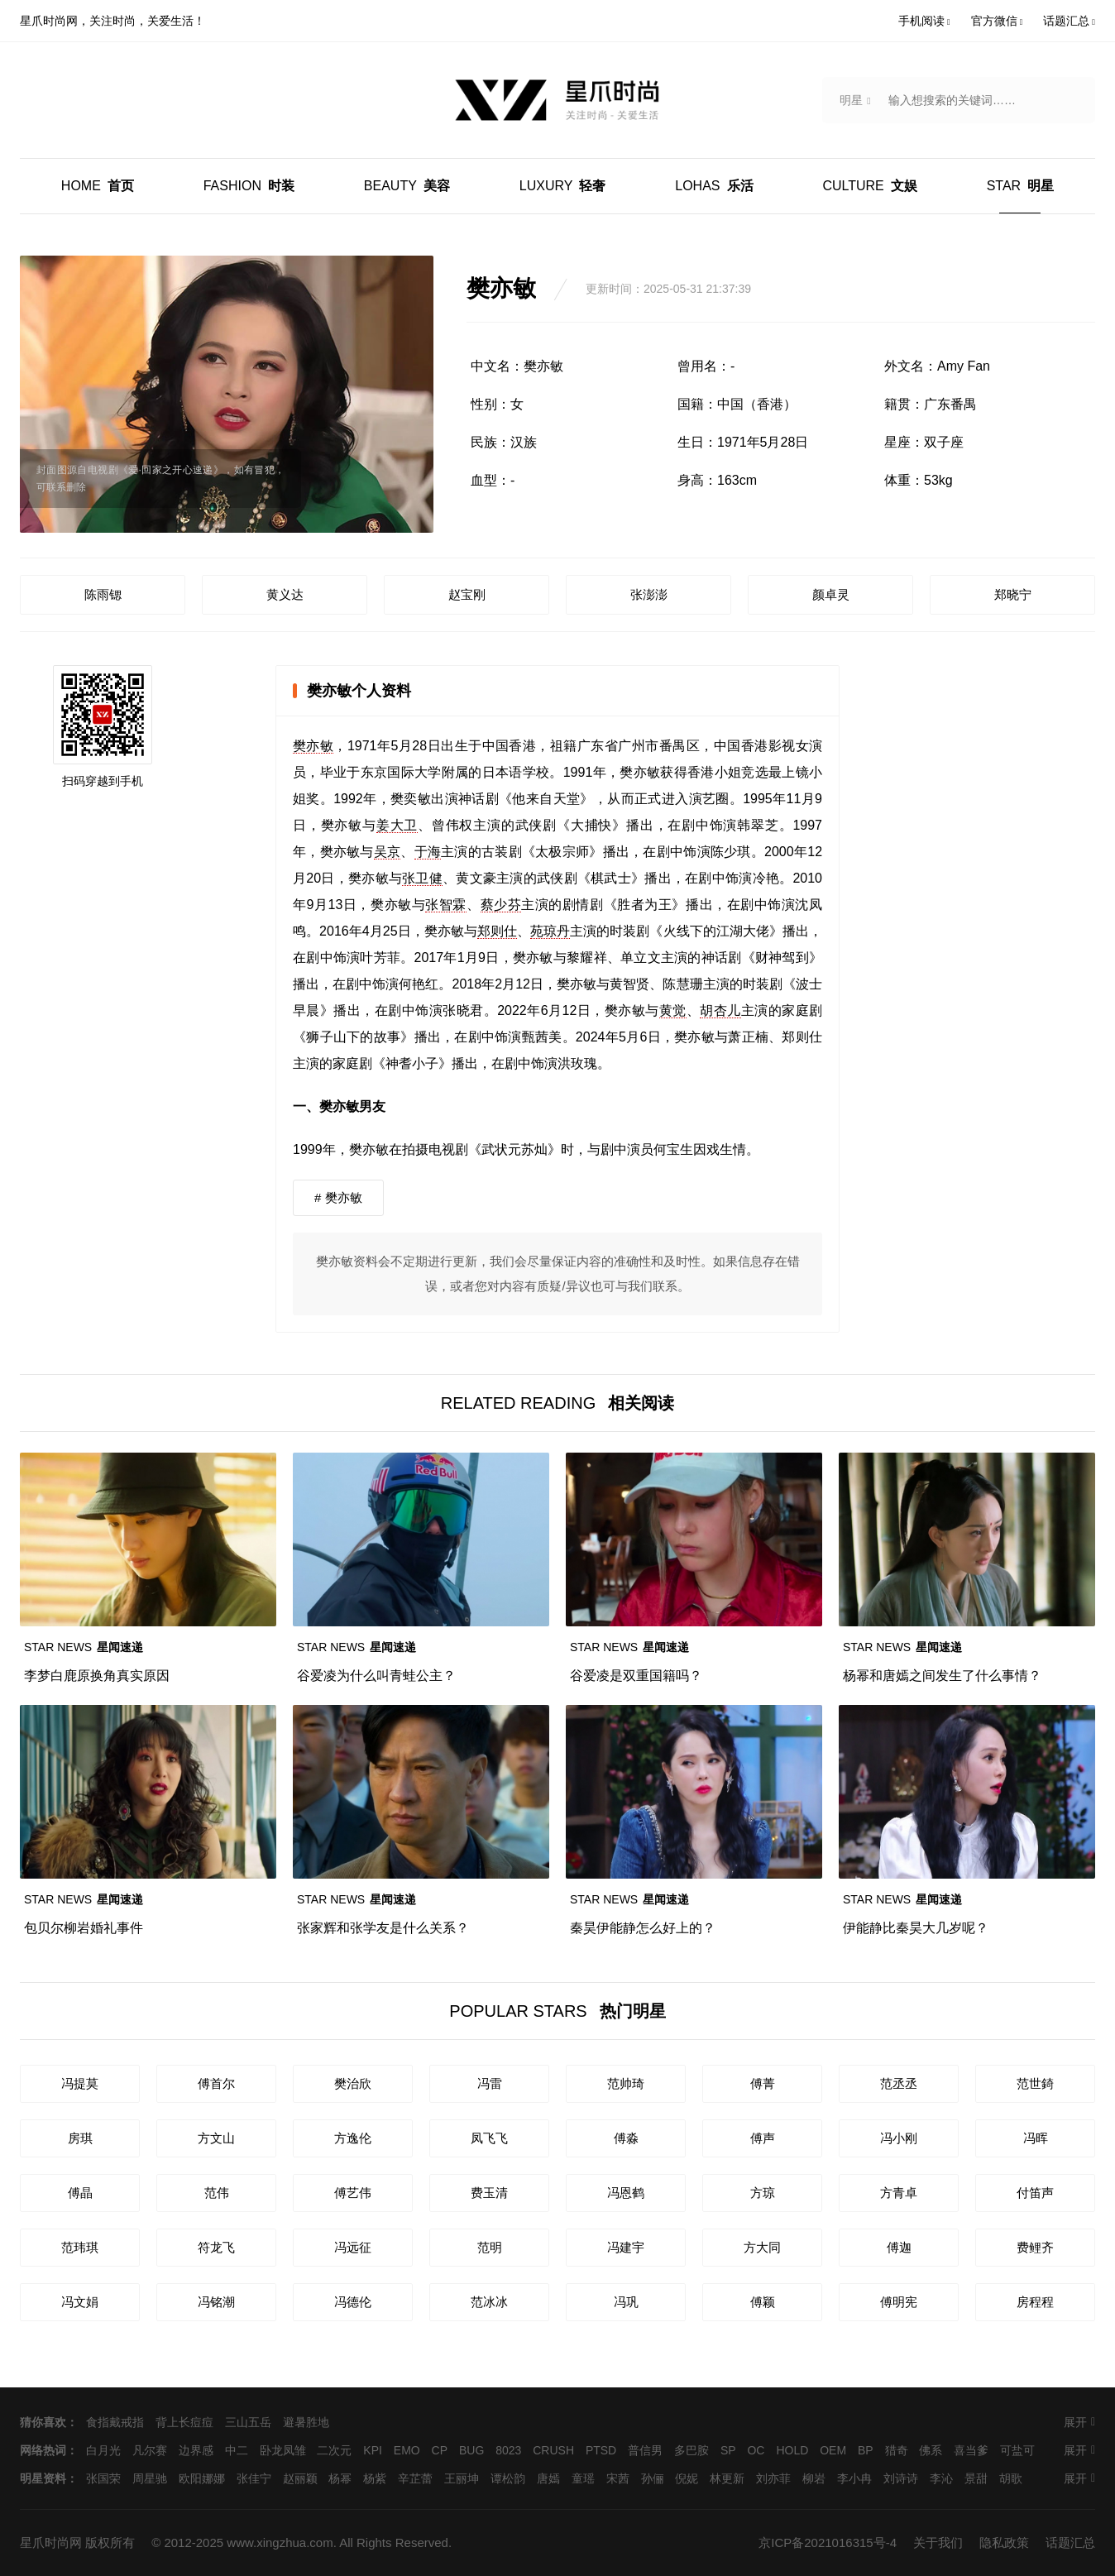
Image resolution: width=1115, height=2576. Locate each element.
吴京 (387, 852)
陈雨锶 (103, 594)
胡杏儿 (720, 1010)
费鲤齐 (1035, 2247)
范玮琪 (79, 2247)
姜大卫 (397, 825)
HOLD (792, 2450)
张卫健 (422, 878)
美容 (407, 186)
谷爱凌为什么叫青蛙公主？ (376, 1676)
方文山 (216, 2138)
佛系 (930, 2450)
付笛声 (1035, 2193)
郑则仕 (497, 931)
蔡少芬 (501, 905)
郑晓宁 (1012, 594)
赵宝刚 (467, 594)
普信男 (645, 2450)
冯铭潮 (216, 2302)
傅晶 (80, 2193)
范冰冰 (489, 2302)
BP (865, 2450)
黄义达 (285, 594)
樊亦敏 (313, 746)
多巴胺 (691, 2450)
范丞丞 (898, 2083)
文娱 (869, 186)
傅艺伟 (352, 2193)
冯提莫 (79, 2083)
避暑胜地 (306, 2422)
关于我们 (938, 2542)
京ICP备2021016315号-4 (827, 2542)
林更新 (727, 2478)
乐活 (714, 186)
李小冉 (854, 2478)
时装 (248, 186)
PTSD (601, 2450)
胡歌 (1010, 2478)
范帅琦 (625, 2083)
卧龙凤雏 (283, 2450)
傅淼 (626, 2138)
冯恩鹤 (625, 2193)
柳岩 (813, 2478)
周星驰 (149, 2478)
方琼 (762, 2193)
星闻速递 (83, 1647)
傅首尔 (216, 2083)
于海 (428, 852)
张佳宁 (254, 2478)
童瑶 (583, 2478)
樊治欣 (352, 2083)
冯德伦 (352, 2302)
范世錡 (1035, 2083)
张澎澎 (649, 594)
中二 (236, 2450)
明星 (1020, 186)
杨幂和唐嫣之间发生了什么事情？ (942, 1676)
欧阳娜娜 (202, 2478)
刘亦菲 (773, 2478)
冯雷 (489, 2083)
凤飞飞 (489, 2138)
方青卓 (898, 2193)
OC (755, 2450)
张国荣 (103, 2478)
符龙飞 (216, 2247)
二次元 (334, 2450)
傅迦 (899, 2247)
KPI (372, 2450)
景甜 (976, 2478)
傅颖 (762, 2302)
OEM (833, 2450)
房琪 (80, 2138)
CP (439, 2450)
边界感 (196, 2450)
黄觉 (673, 1010)
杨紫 (374, 2478)
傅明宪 (898, 2302)
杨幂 (340, 2478)
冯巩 (626, 2302)
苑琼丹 (550, 931)
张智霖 (446, 905)
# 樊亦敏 (338, 1197)
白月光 (103, 2450)
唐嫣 (548, 2478)
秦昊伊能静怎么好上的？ (642, 1928)
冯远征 (352, 2247)
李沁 (941, 2478)
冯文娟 (79, 2302)
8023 (508, 2450)
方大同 (762, 2247)
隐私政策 (1004, 2542)
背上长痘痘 (184, 2422)
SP (728, 2450)
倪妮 (686, 2478)
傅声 (762, 2138)
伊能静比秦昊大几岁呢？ (915, 1928)
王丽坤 (461, 2478)
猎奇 (896, 2450)
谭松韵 (508, 2478)
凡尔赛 (149, 2450)
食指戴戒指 (115, 2422)
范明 (489, 2247)
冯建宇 (625, 2247)
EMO (407, 2450)
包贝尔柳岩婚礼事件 (83, 1928)
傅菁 (762, 2083)
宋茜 (617, 2478)
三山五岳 (248, 2422)
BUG (471, 2450)
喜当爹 (971, 2450)
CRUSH (553, 2450)
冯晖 (1035, 2138)
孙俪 (652, 2478)
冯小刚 (898, 2138)
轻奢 (562, 186)
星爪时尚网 (51, 2542)
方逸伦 (352, 2138)
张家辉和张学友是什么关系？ (383, 1928)
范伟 (216, 2193)
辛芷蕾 (415, 2478)
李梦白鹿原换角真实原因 (97, 1676)
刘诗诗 (900, 2478)
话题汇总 (1070, 2542)
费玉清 (489, 2193)
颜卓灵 (830, 594)
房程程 (1035, 2302)
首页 (97, 186)
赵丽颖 (300, 2478)
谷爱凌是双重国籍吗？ (636, 1676)
